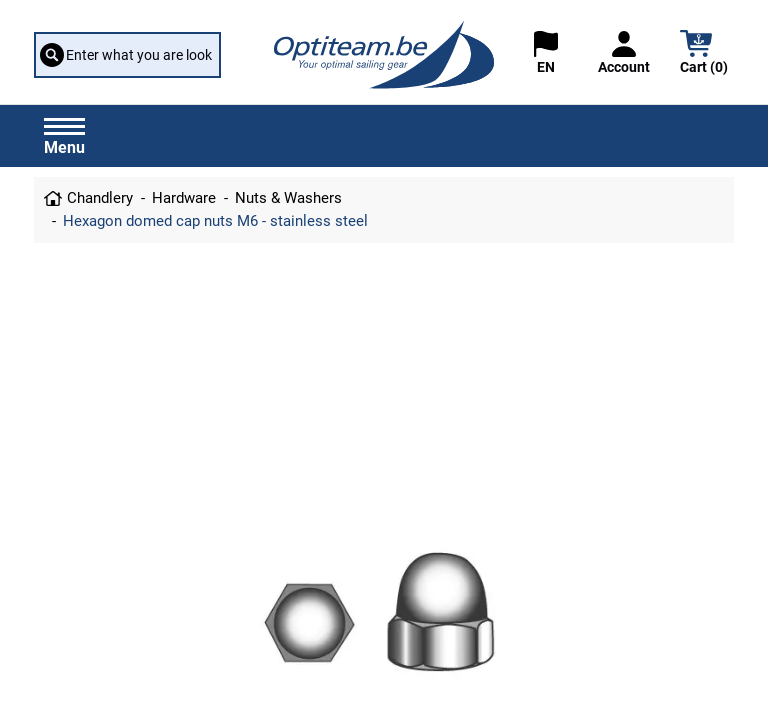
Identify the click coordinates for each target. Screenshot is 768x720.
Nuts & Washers (288, 198)
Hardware (184, 198)
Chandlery (100, 198)
